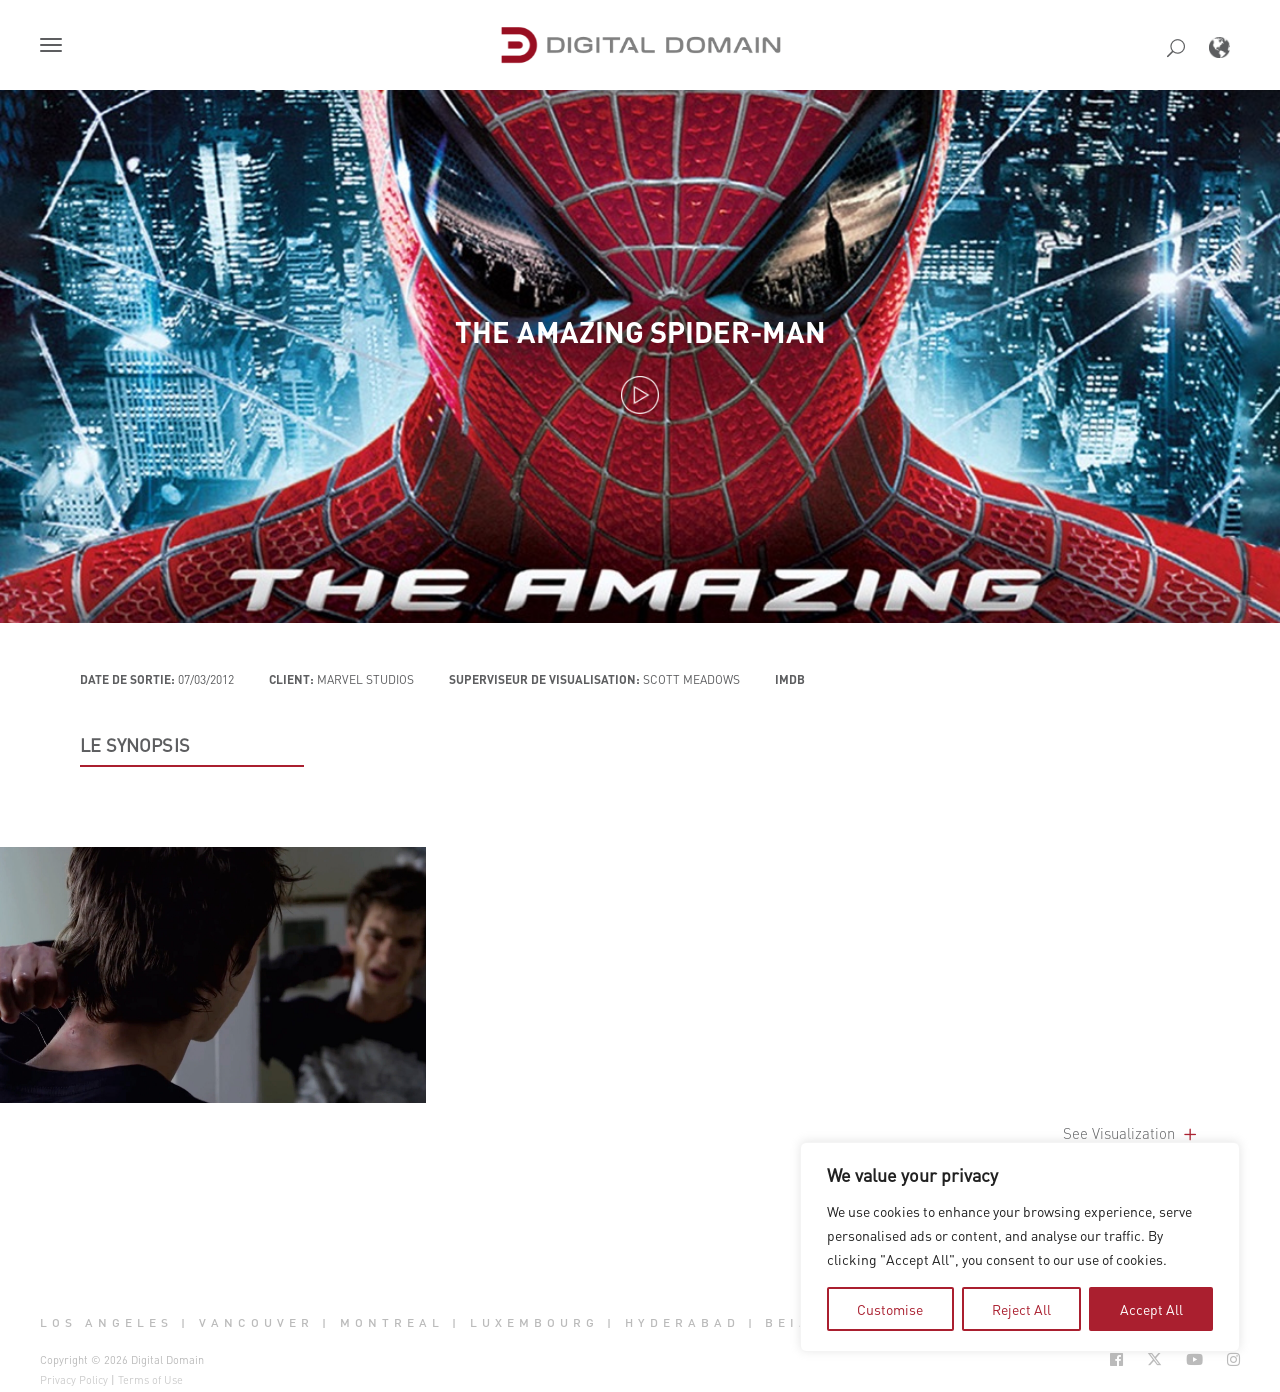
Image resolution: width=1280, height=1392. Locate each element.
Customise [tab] (890, 1309)
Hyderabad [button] (682, 1323)
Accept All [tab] (1151, 1309)
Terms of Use (150, 1380)
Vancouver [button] (256, 1323)
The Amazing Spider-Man (640, 331)
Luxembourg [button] (534, 1323)
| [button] (185, 1323)
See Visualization (1131, 1133)
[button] (55, 47)
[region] (1020, 1247)
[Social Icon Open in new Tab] (1116, 1359)
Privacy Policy (74, 1380)
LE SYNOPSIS (135, 745)
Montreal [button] (392, 1323)
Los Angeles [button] (106, 1323)
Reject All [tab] (1021, 1309)
